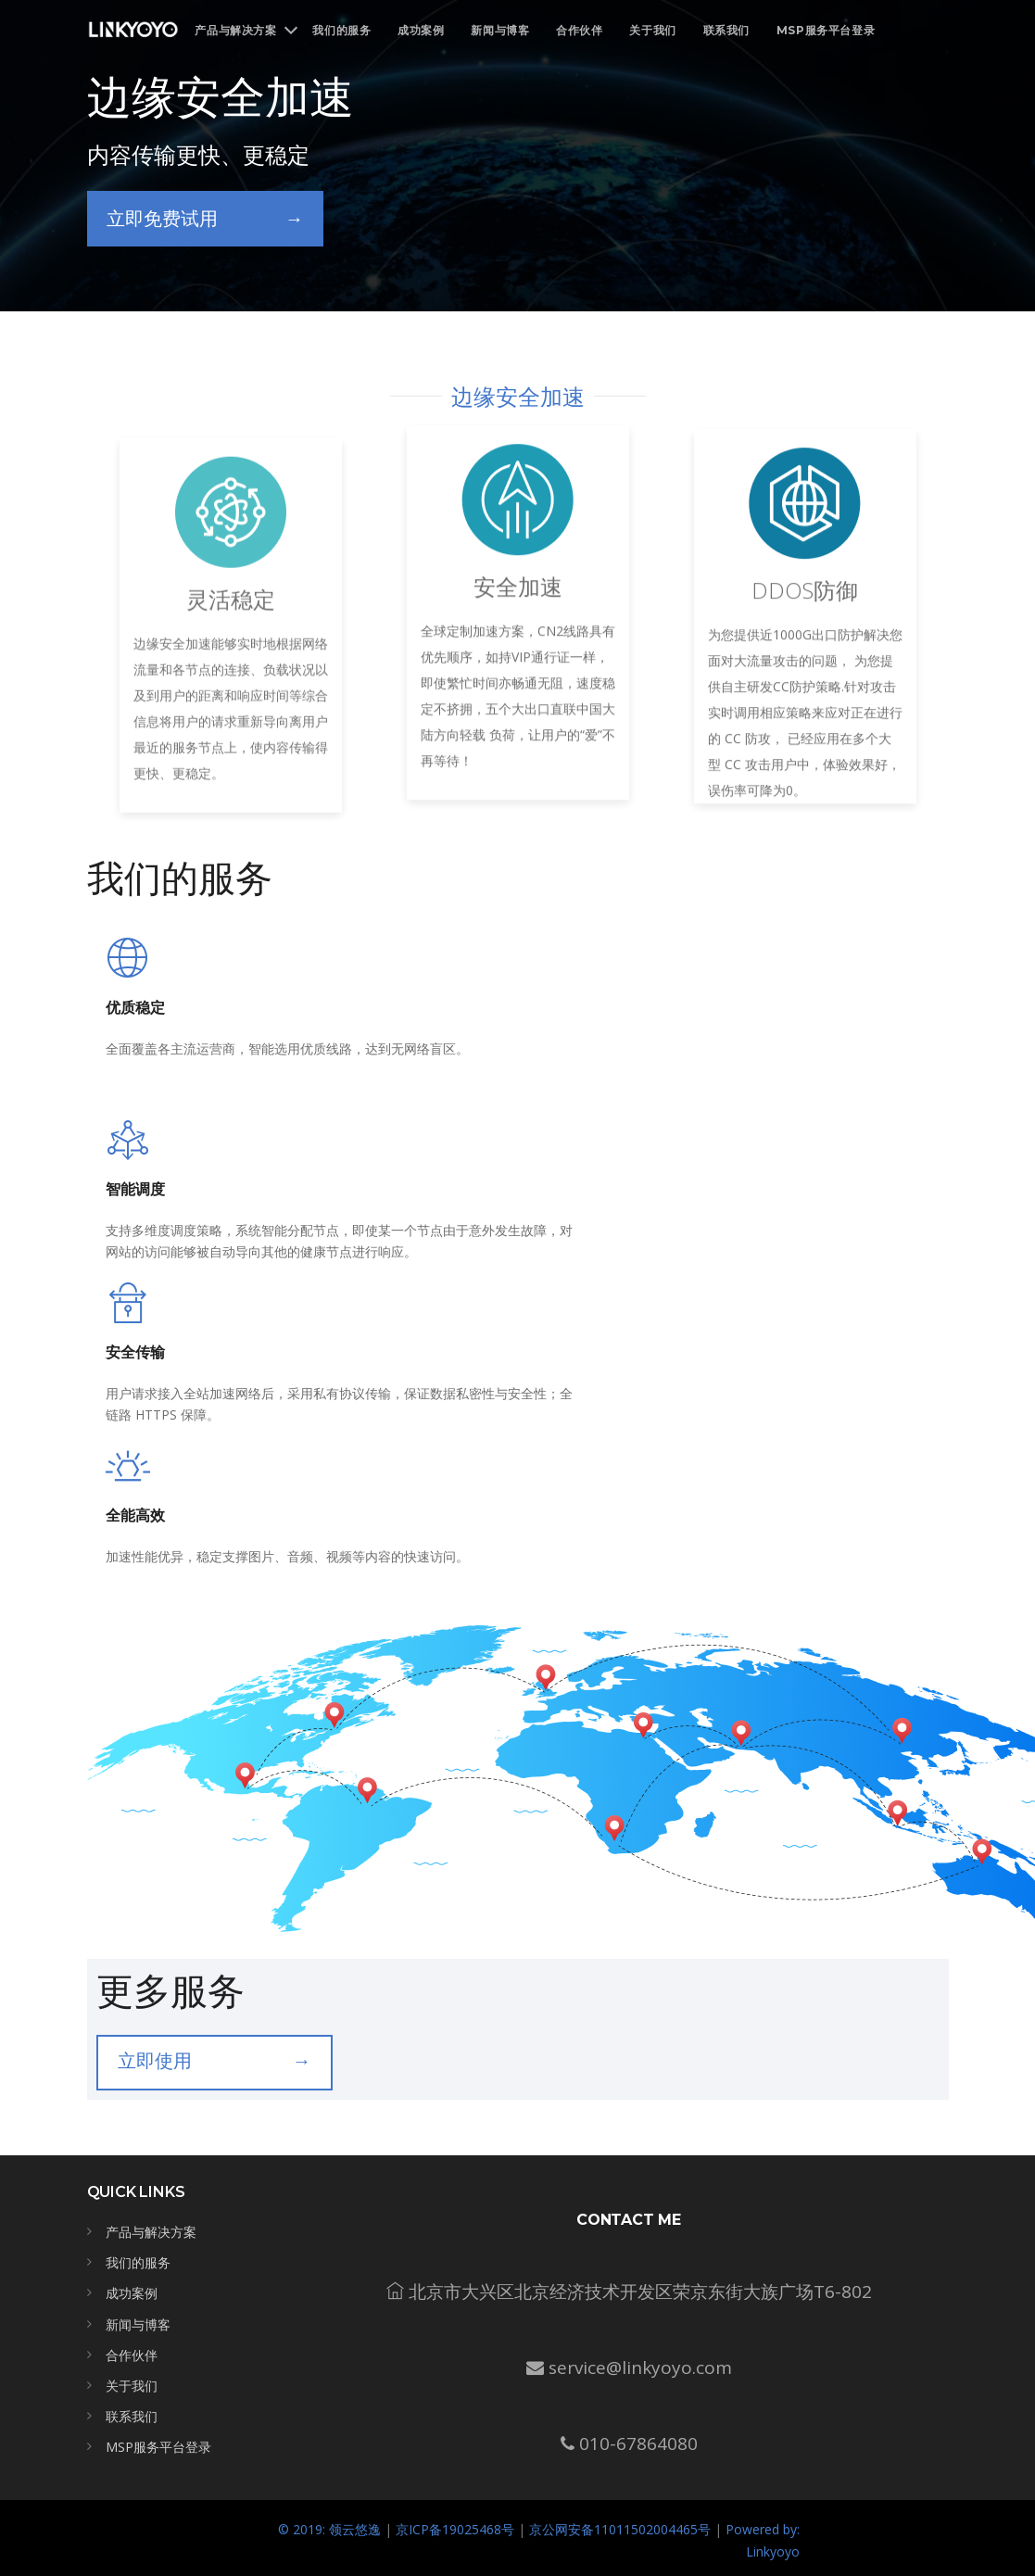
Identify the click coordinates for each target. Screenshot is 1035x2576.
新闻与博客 (500, 30)
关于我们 (652, 30)
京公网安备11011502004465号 (620, 2529)
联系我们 (726, 30)
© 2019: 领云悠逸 (329, 2529)
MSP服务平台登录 (825, 30)
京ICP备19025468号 (455, 2529)
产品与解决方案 (151, 2232)
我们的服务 (341, 30)
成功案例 (421, 30)
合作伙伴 (579, 30)
